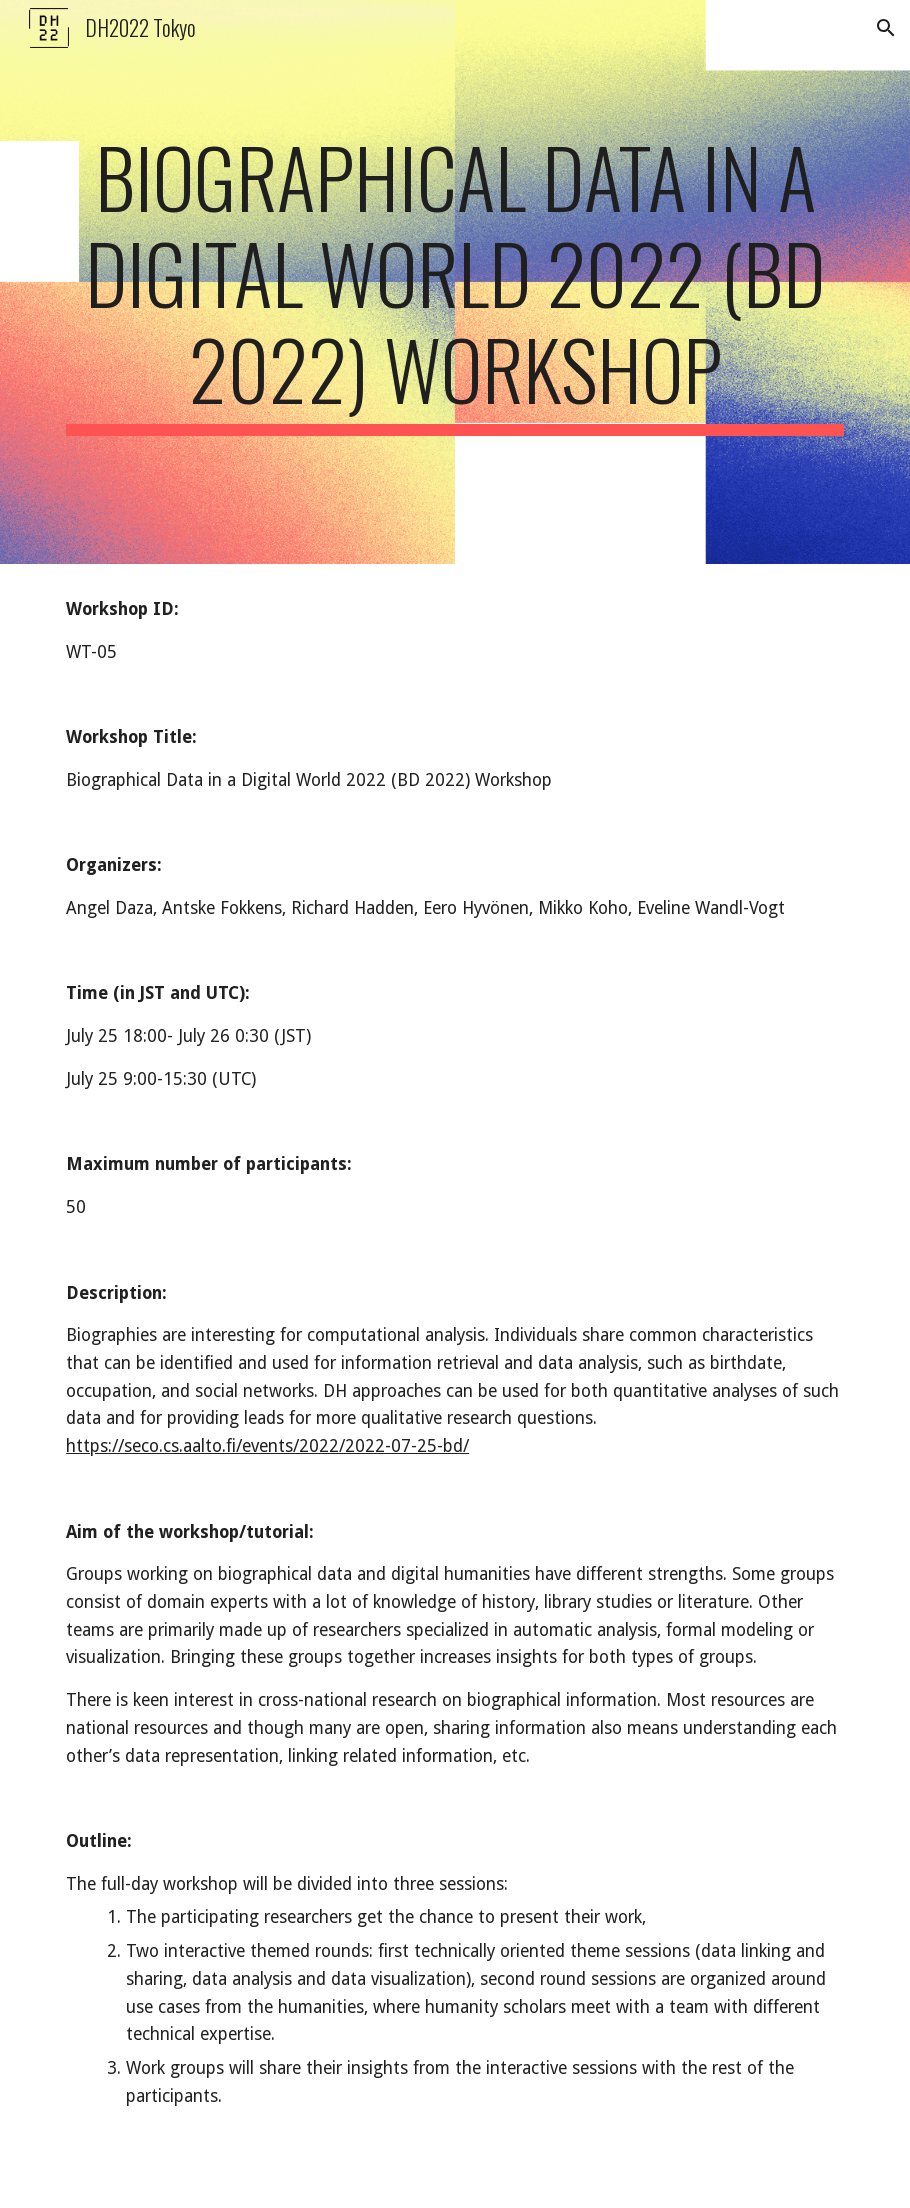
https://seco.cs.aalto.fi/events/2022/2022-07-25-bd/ (267, 1446)
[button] (886, 28)
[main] (455, 282)
